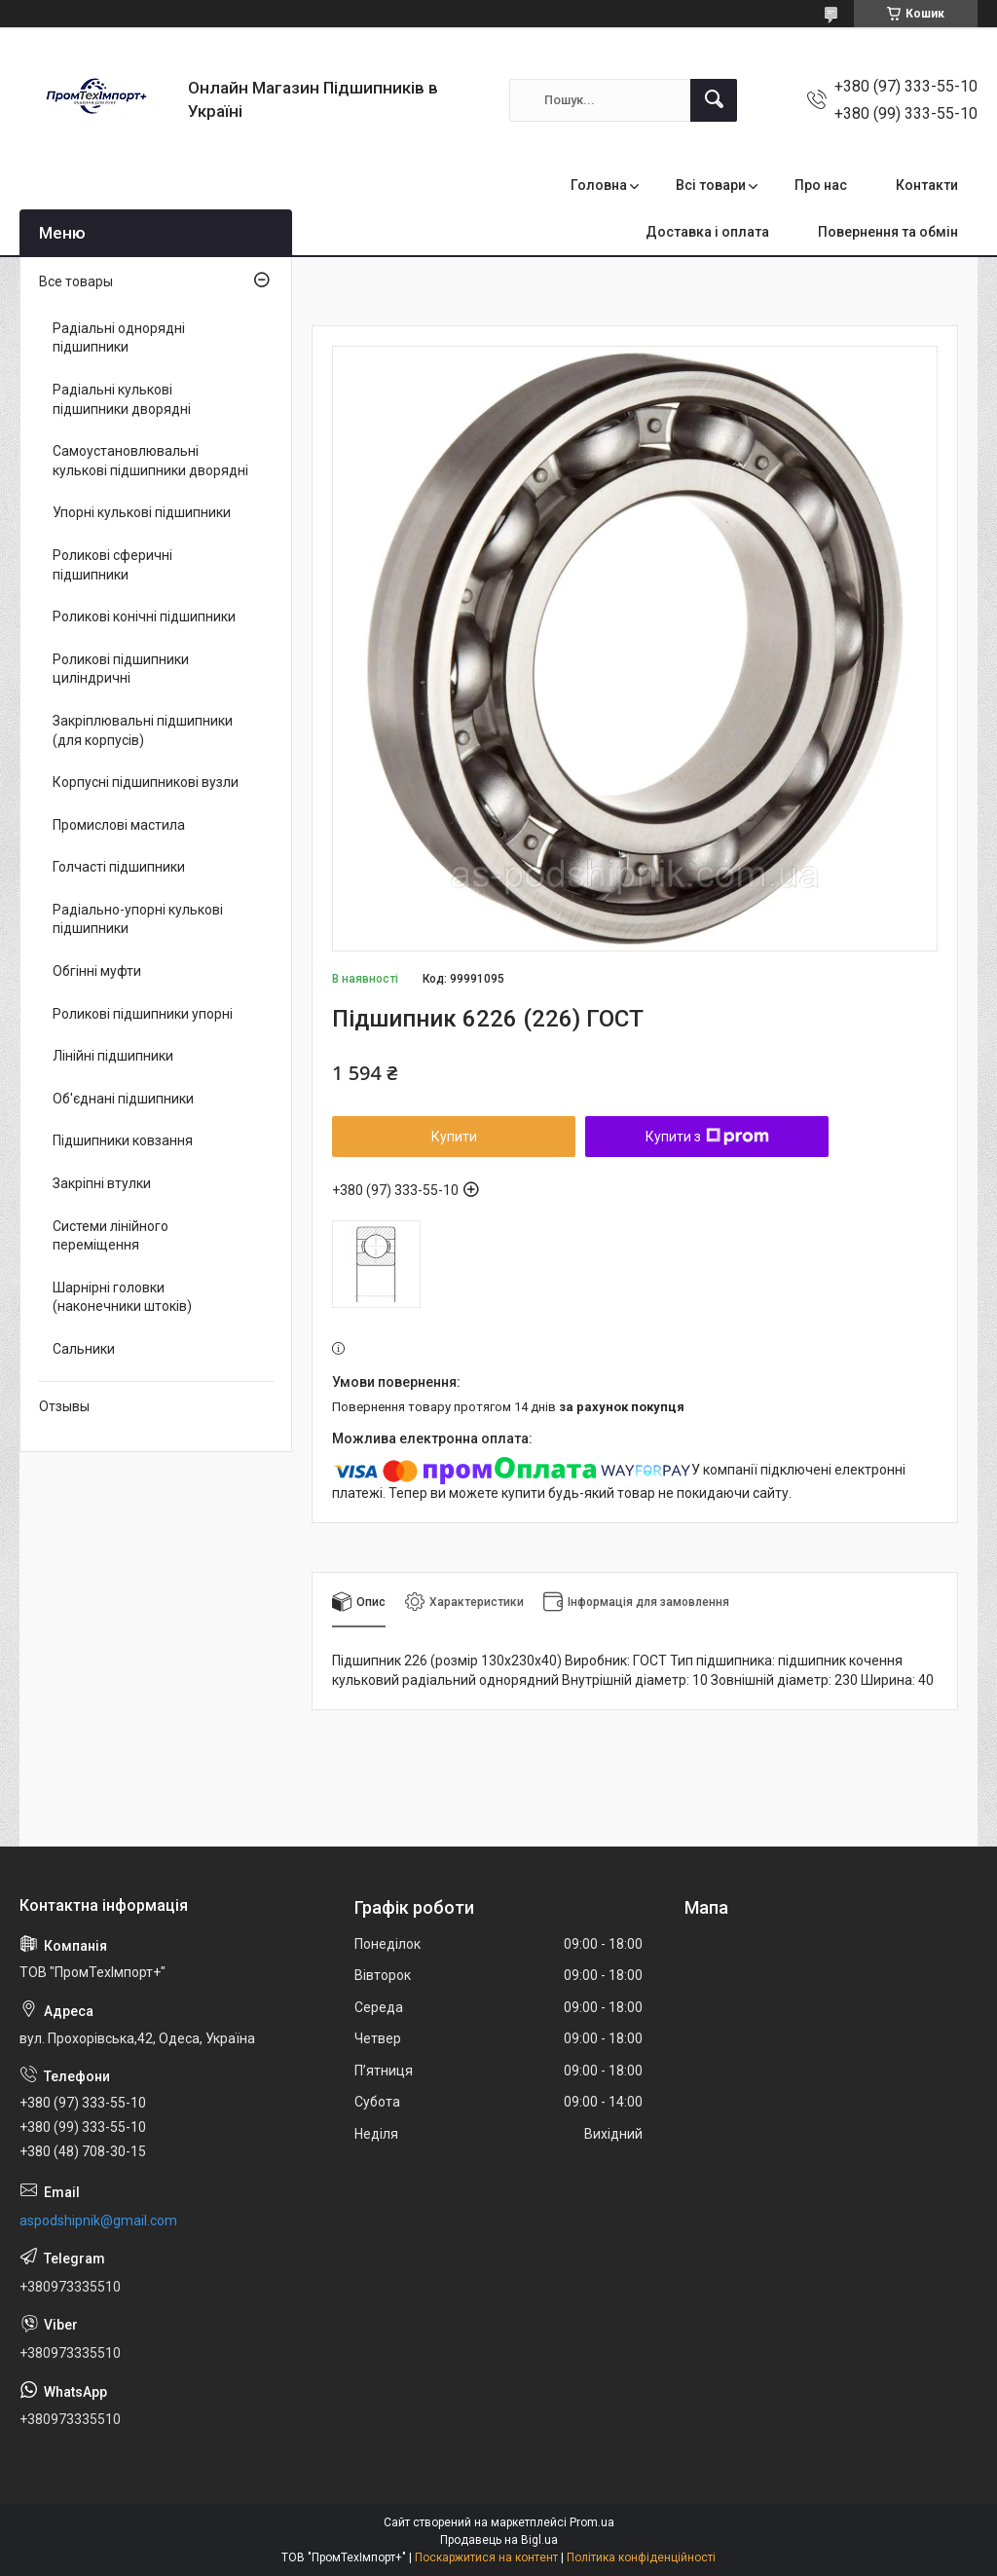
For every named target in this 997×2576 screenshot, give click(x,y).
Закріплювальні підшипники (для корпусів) (143, 730)
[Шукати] (713, 100)
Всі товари (711, 185)
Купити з (707, 1136)
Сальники (84, 1349)
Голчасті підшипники (119, 867)
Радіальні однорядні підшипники (119, 337)
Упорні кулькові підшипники (142, 512)
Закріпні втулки (102, 1183)
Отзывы (64, 1406)
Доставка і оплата (707, 232)
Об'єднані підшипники (123, 1098)
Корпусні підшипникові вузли (146, 782)
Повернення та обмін (888, 232)
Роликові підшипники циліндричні (121, 669)
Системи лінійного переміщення (110, 1235)
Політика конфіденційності (641, 2557)
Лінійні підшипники (113, 1056)
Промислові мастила (119, 825)
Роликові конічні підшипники (144, 616)
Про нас (820, 185)
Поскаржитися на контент (486, 2557)
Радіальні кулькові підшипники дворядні (122, 399)
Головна (599, 185)
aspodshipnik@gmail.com (98, 2220)
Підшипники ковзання (123, 1140)
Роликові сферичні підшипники (112, 564)
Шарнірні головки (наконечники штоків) (122, 1297)
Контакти (927, 185)
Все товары (76, 281)
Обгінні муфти (97, 971)
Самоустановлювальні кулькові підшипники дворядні (150, 460)
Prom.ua (592, 2522)
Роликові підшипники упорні (143, 1014)
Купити (454, 1136)
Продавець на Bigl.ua (499, 2540)
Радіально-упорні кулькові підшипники (138, 919)
